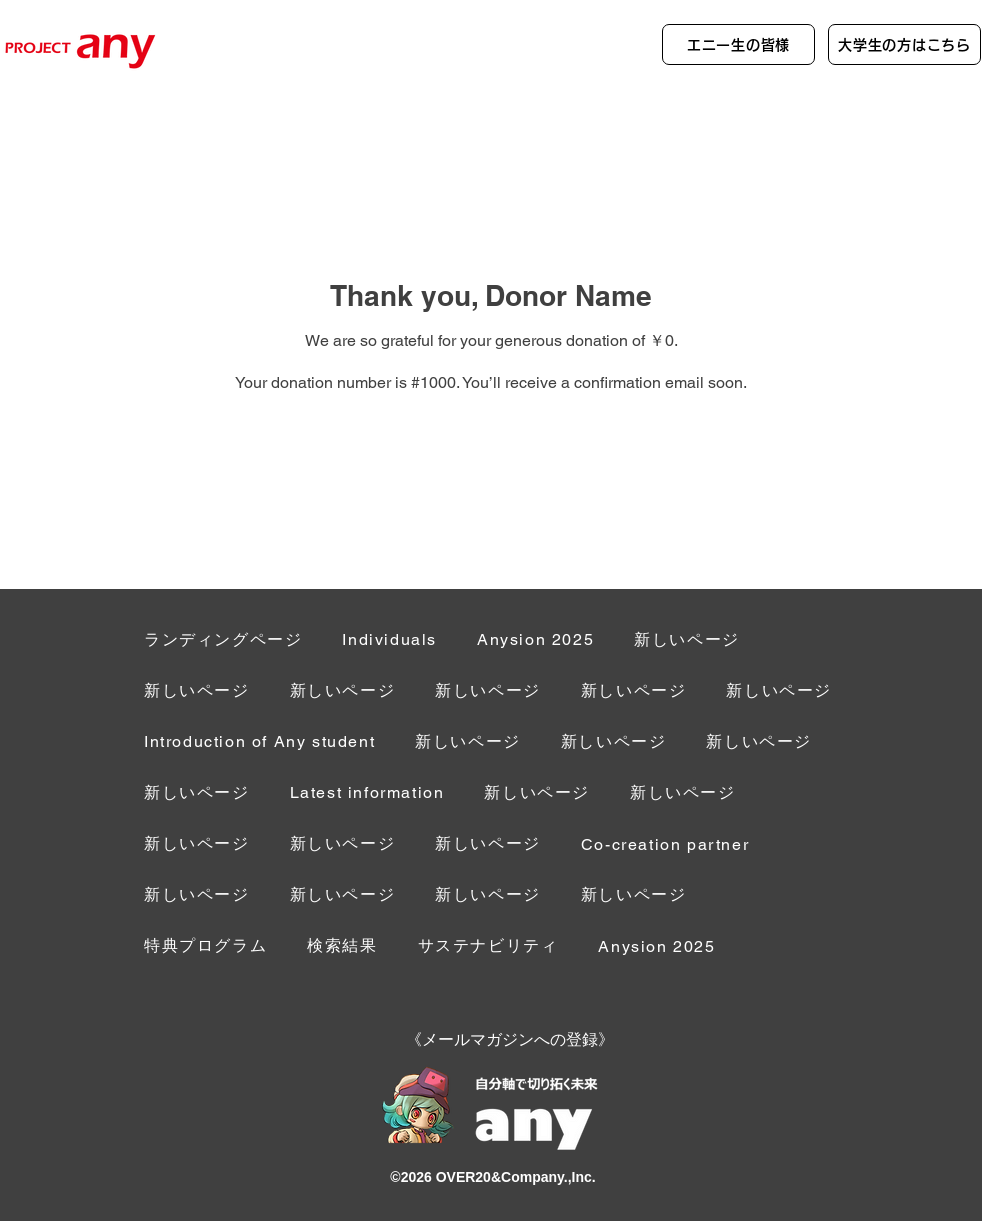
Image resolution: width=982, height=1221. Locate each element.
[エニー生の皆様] (738, 44)
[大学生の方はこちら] (904, 44)
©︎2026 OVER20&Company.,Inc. (492, 1177)
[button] (665, 845)
